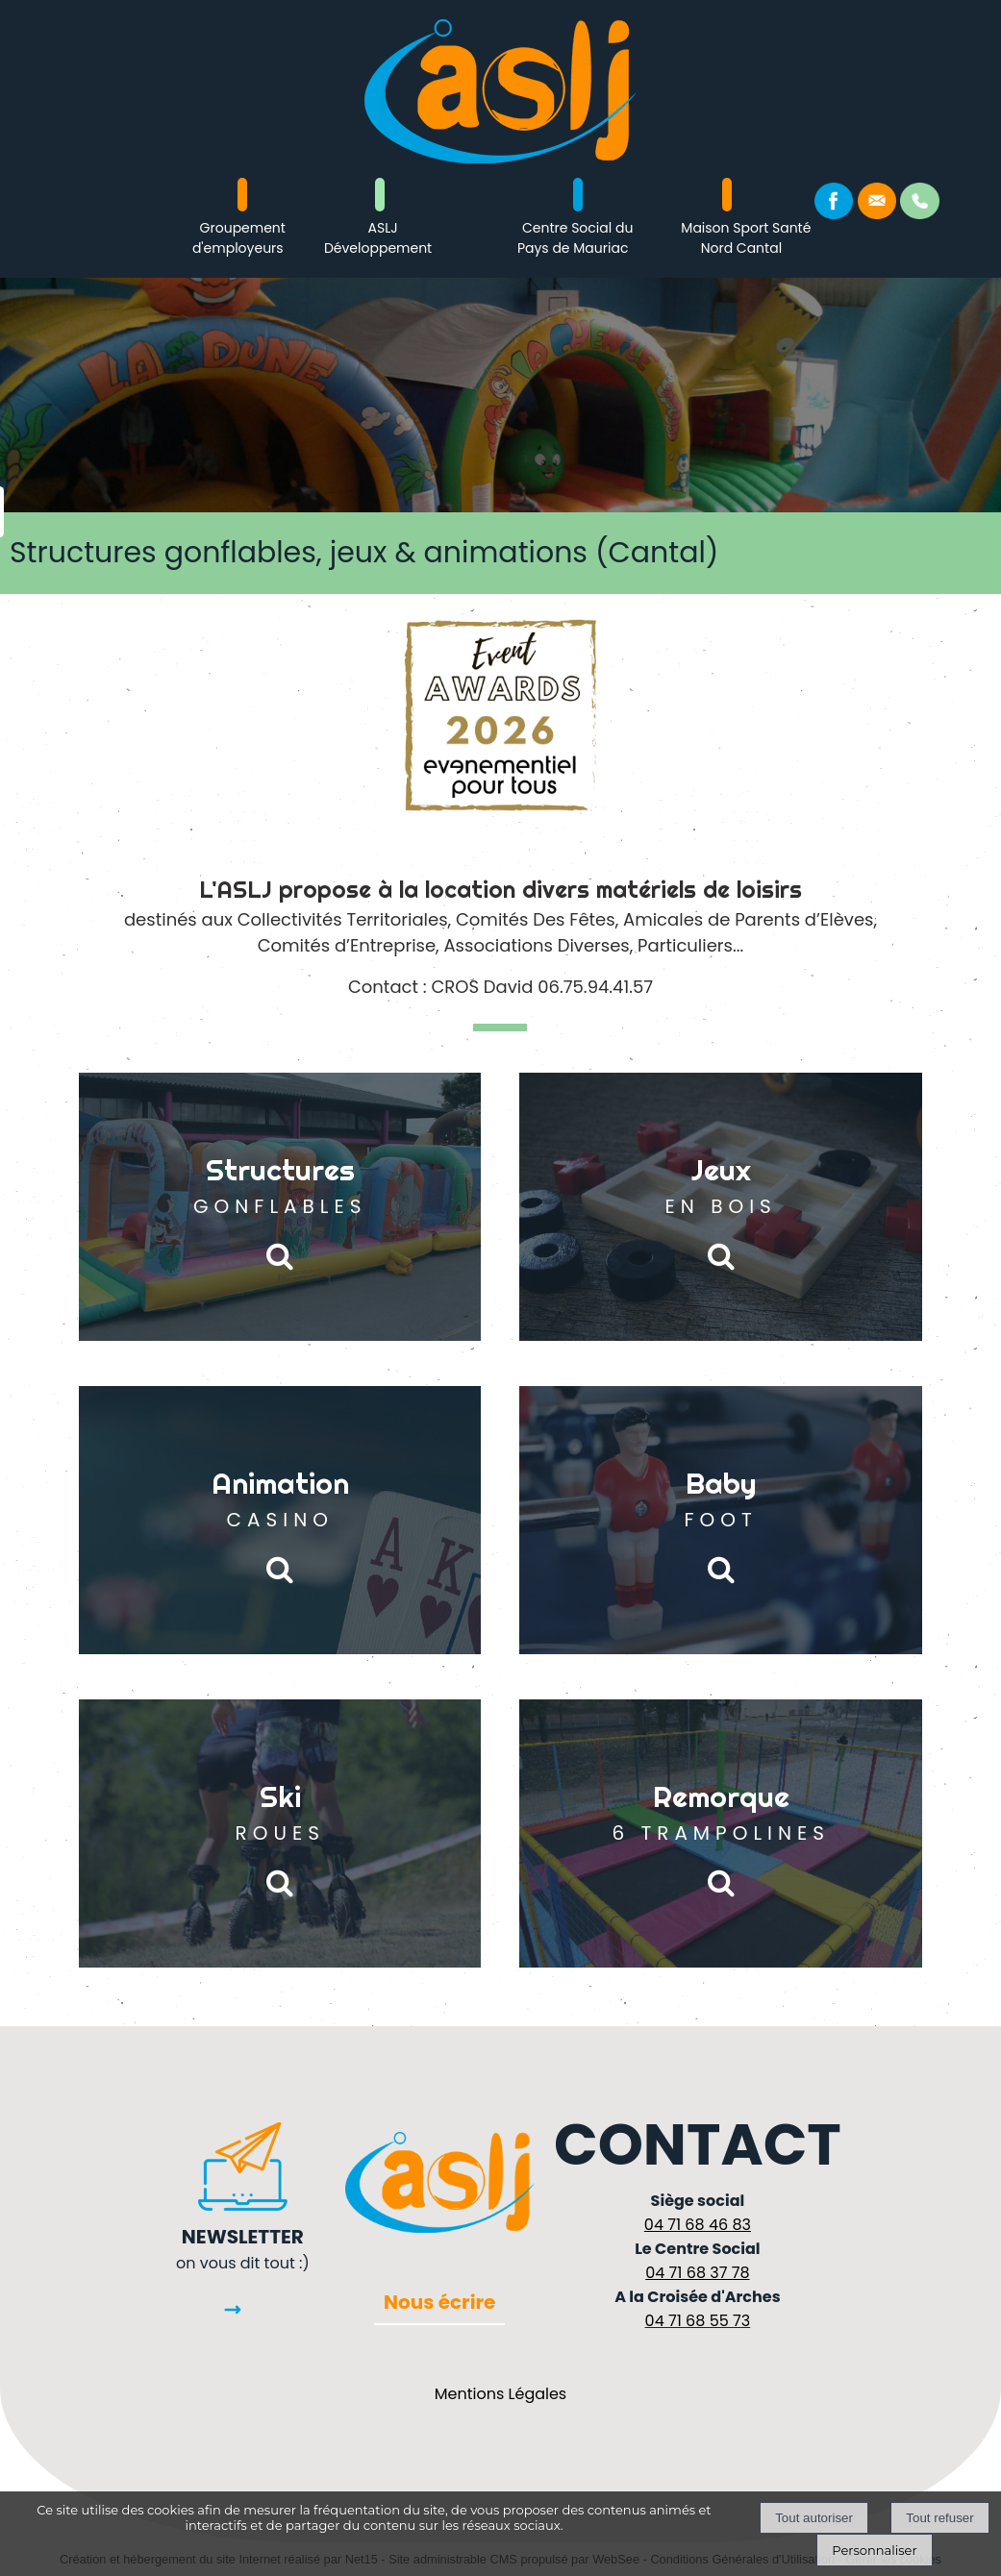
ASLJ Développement (378, 238)
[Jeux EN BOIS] (720, 1207)
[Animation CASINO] (280, 1520)
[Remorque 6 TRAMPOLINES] (720, 1833)
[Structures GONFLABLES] (280, 1207)
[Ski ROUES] (280, 1833)
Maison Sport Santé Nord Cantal (746, 238)
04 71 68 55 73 (698, 2321)
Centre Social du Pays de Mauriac (575, 238)
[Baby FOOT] (720, 1520)
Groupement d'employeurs (239, 238)
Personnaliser (874, 2550)
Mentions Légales (500, 2394)
